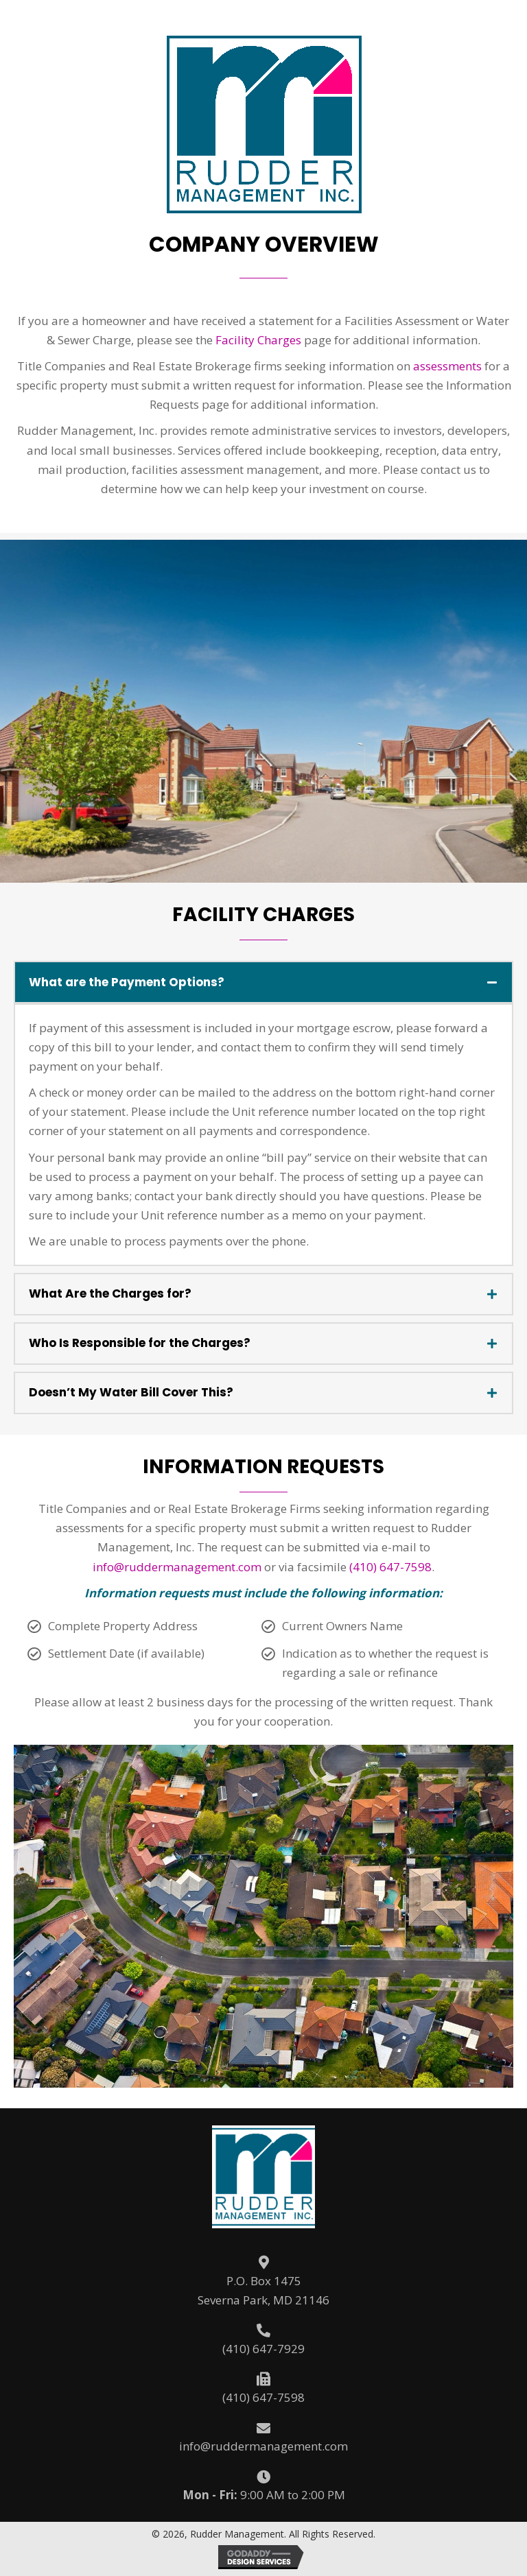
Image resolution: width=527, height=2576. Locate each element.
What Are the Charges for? (110, 1294)
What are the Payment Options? (126, 982)
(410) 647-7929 (263, 2349)
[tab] (263, 982)
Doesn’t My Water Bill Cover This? (131, 1393)
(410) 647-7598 (390, 1567)
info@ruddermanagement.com (177, 1567)
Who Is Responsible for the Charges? (139, 1343)
